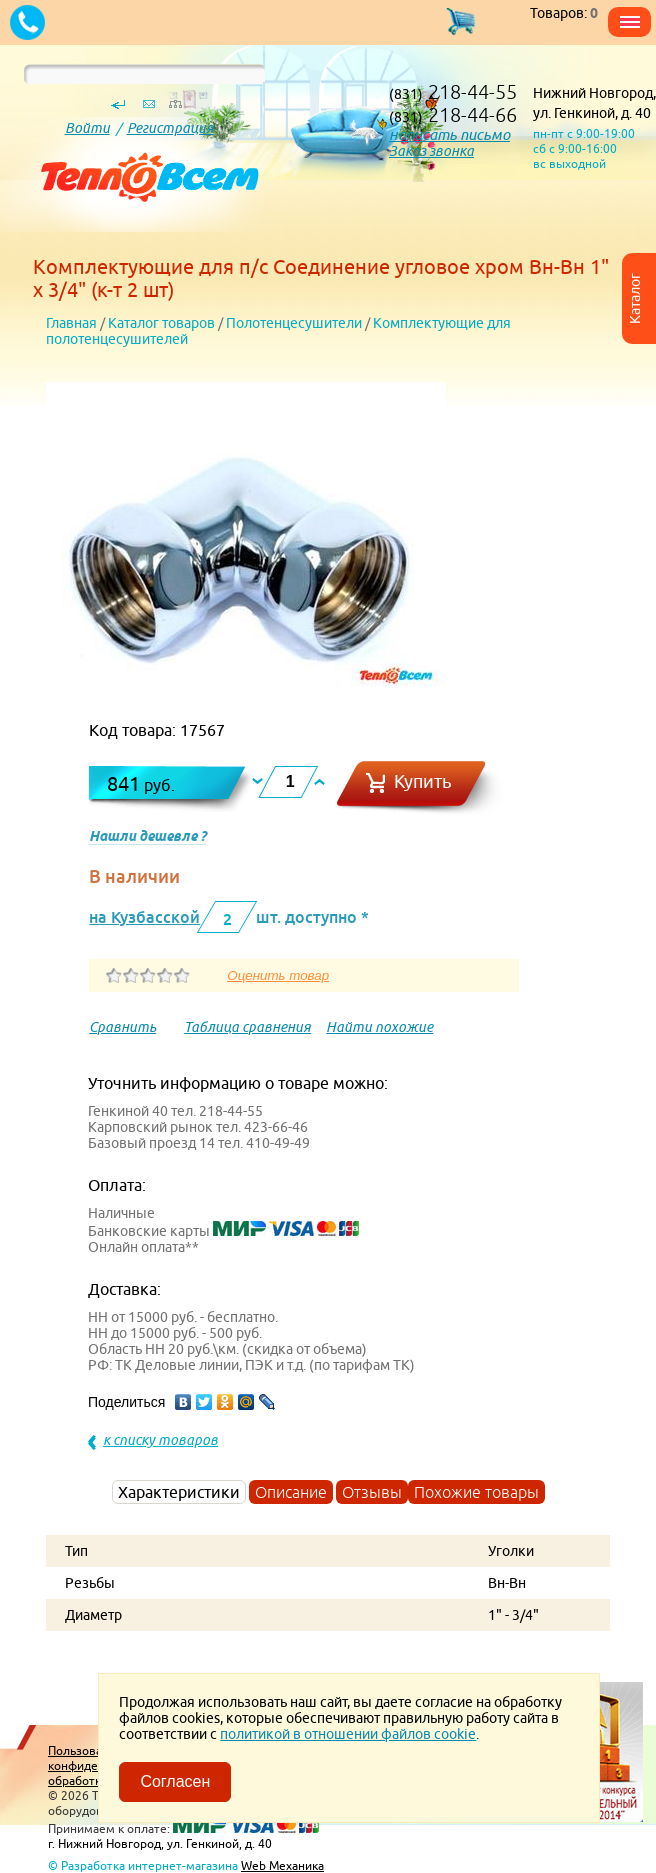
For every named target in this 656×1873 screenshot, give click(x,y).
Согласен (175, 1781)
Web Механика (282, 1865)
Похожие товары (476, 1492)
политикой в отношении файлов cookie (348, 1734)
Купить (423, 781)
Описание (291, 1492)
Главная (71, 323)
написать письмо (449, 134)
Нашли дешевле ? (147, 836)
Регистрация (170, 128)
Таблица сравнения (247, 1027)
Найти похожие (379, 1027)
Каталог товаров (161, 323)
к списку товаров (160, 1440)
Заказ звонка (431, 151)
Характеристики (179, 1492)
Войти (87, 128)
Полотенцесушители (294, 323)
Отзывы (372, 1492)
